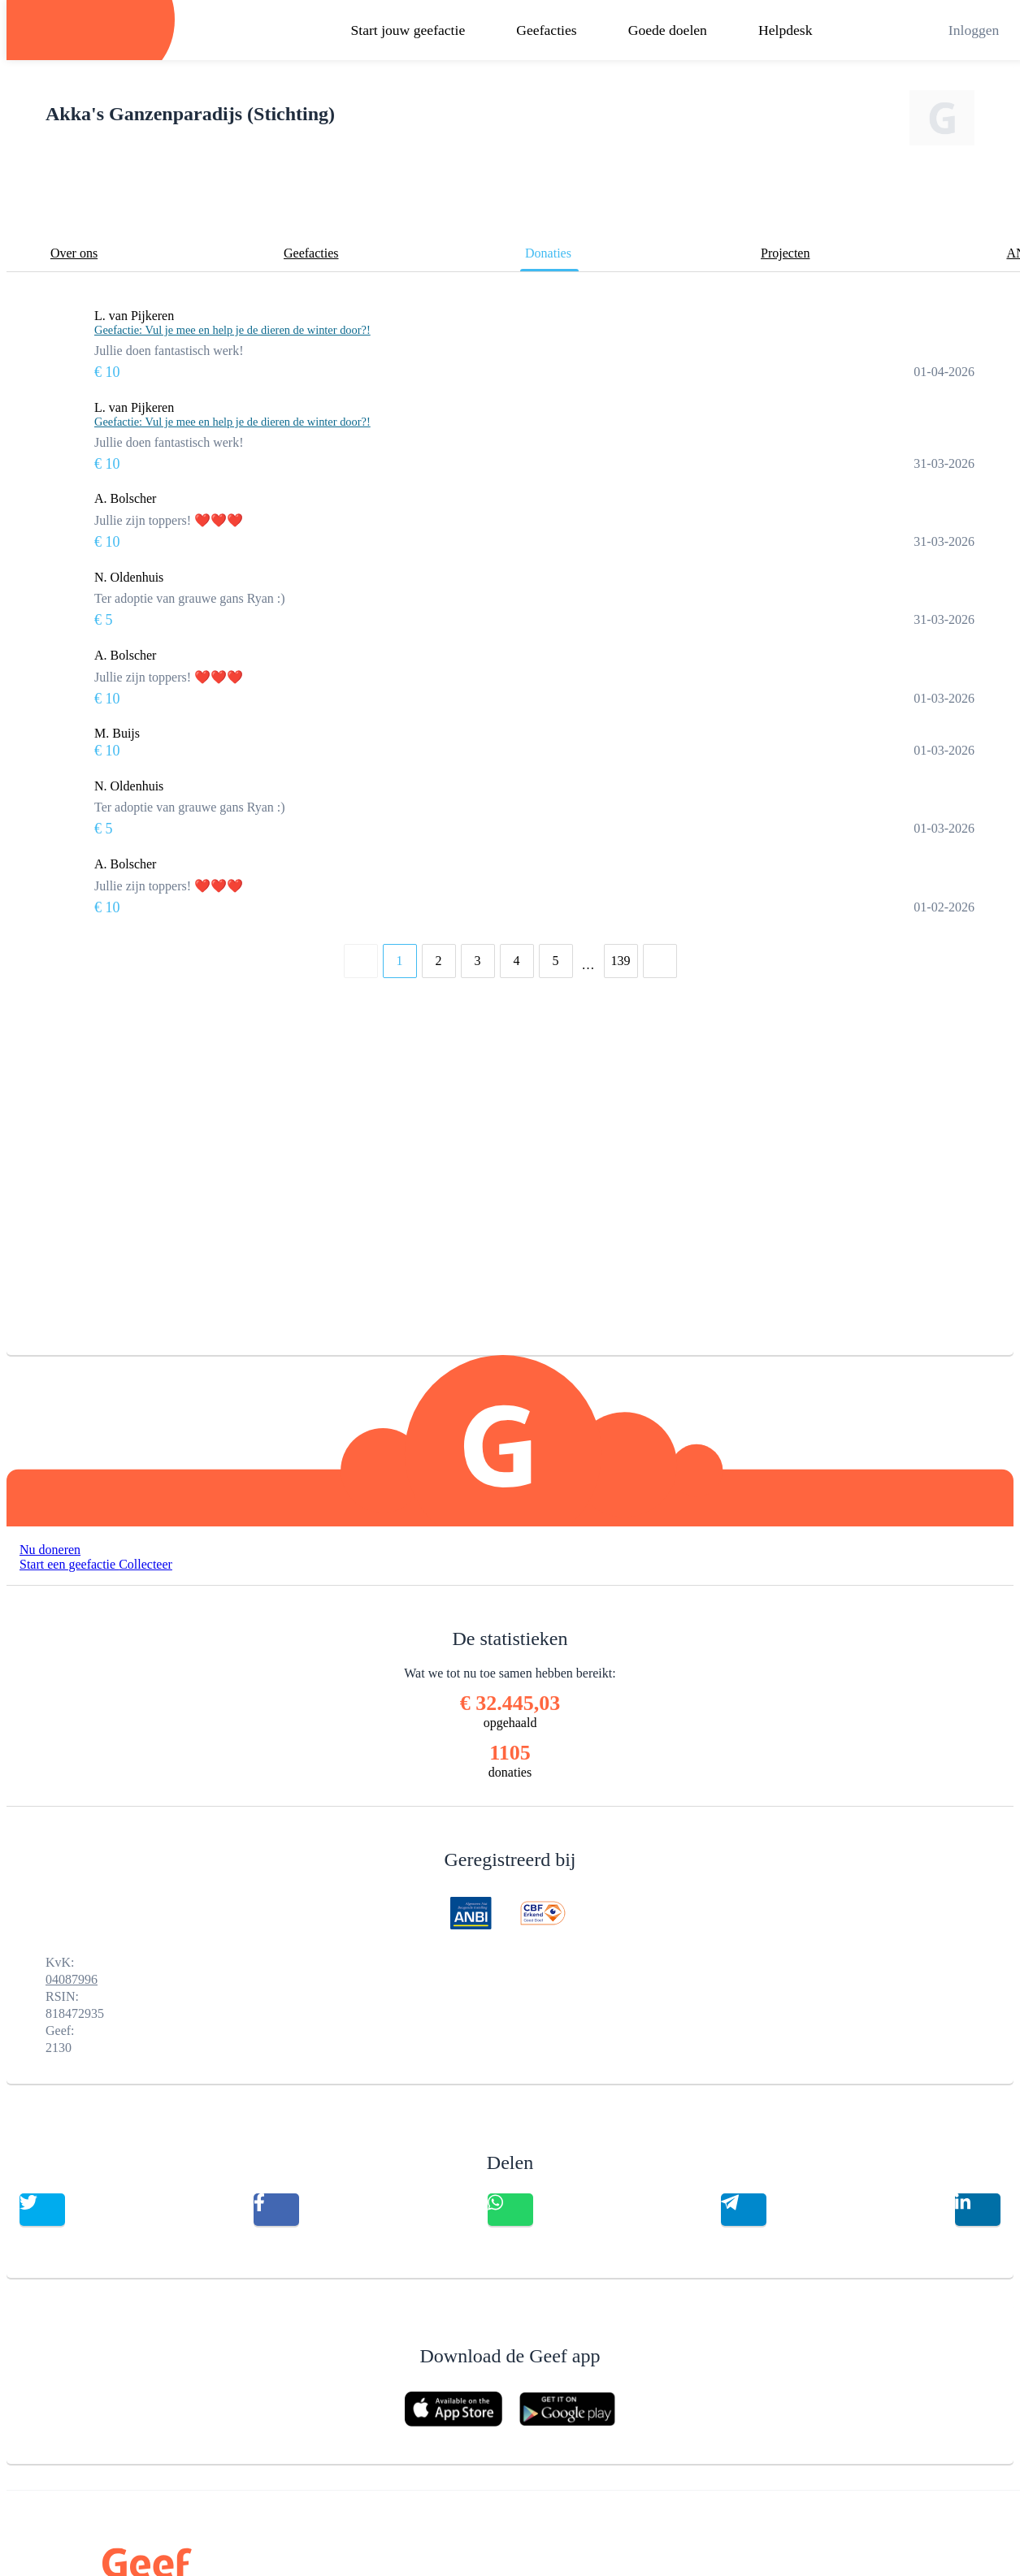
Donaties (548, 253)
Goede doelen (667, 30)
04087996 (72, 1979)
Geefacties (546, 30)
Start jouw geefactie (408, 30)
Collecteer (145, 1564)
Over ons (74, 253)
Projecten (785, 253)
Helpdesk (785, 30)
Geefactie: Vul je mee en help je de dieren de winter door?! (232, 329)
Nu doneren (50, 1549)
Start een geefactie (69, 1564)
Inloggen (974, 30)
